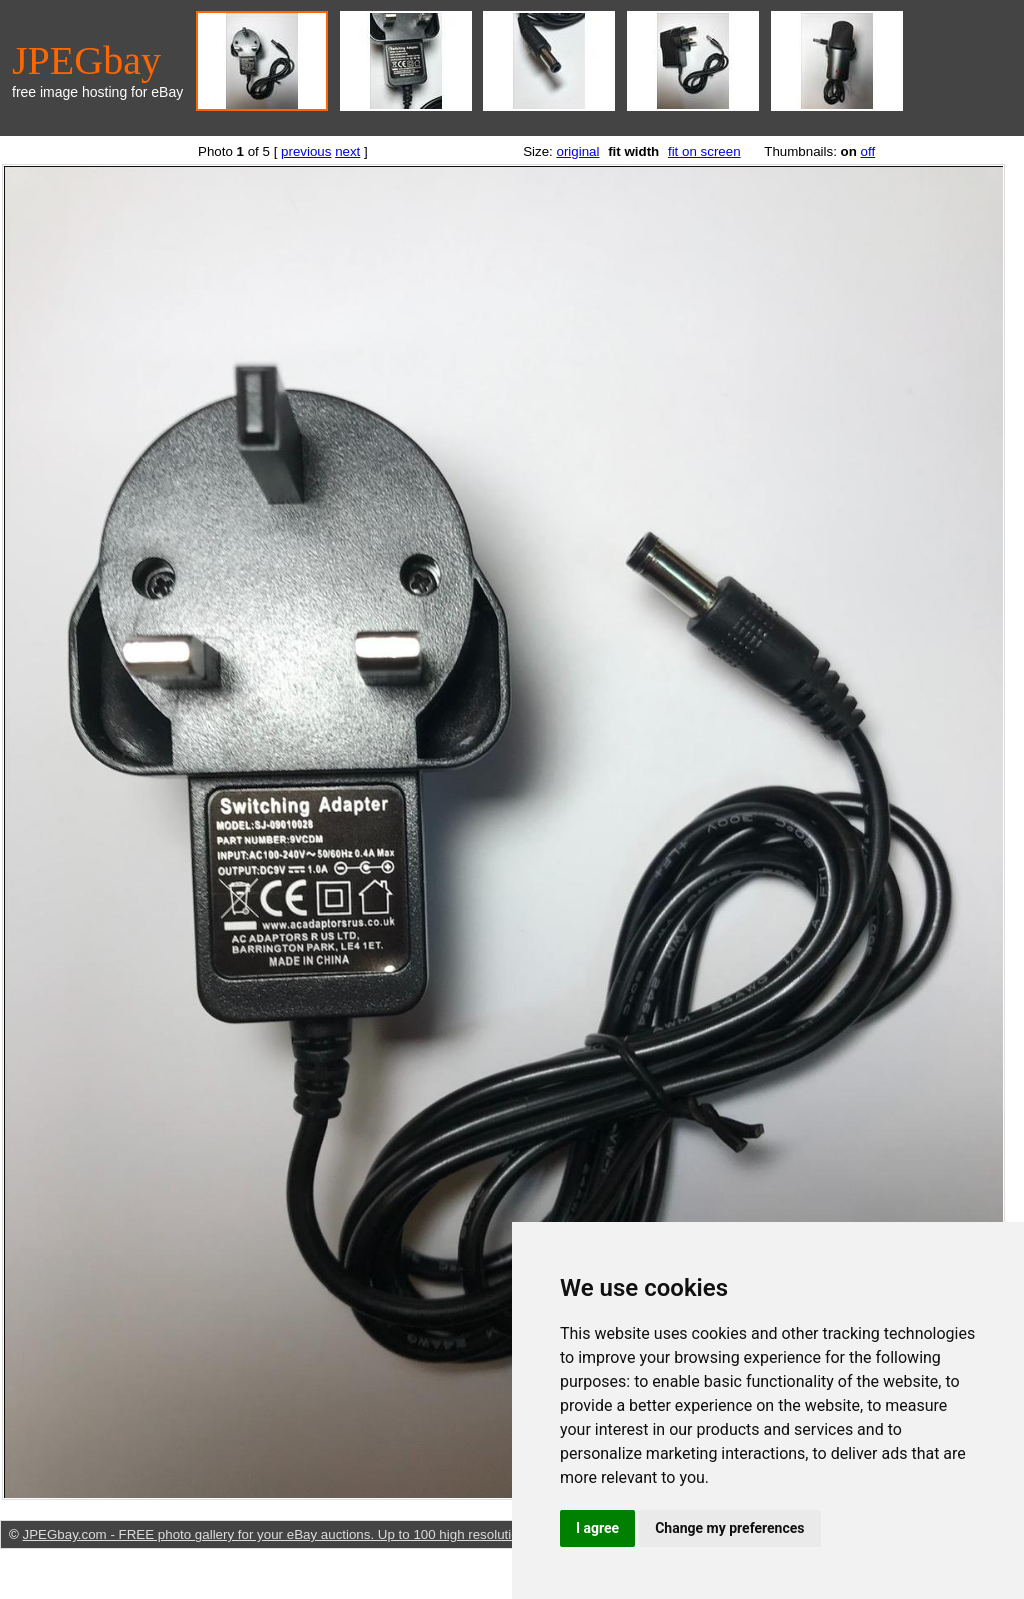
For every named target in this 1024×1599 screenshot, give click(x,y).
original (577, 151)
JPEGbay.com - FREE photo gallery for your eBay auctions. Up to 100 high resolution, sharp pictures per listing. (352, 1534)
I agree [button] (597, 1528)
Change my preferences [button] (729, 1528)
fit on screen (704, 151)
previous (306, 151)
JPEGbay (86, 60)
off (868, 151)
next (347, 151)
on (849, 151)
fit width (633, 151)
